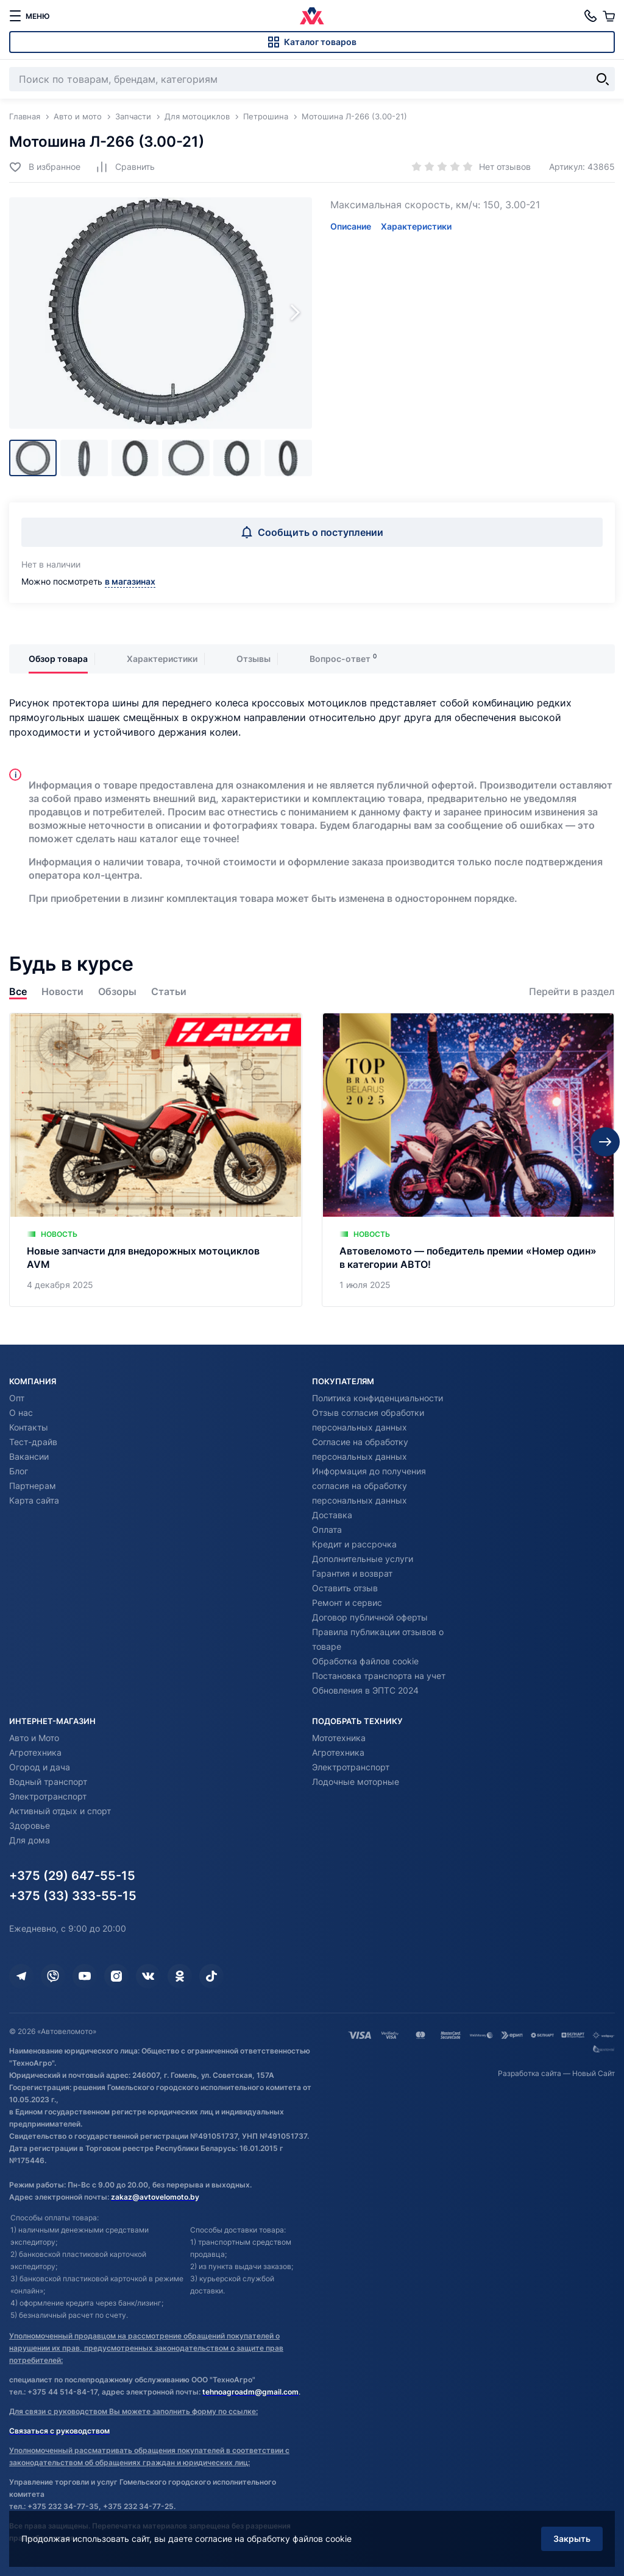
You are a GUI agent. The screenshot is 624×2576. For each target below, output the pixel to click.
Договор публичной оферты (370, 1617)
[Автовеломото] (312, 15)
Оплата (327, 1529)
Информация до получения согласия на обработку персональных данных (369, 1485)
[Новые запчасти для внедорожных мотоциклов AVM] (156, 1159)
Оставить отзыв (345, 1588)
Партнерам (32, 1485)
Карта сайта (34, 1500)
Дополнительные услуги (362, 1559)
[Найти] (602, 79)
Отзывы (253, 658)
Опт (16, 1398)
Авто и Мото (34, 1738)
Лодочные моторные (355, 1781)
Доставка (332, 1515)
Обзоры (117, 992)
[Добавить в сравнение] (125, 166)
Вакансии (29, 1456)
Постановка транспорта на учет (378, 1675)
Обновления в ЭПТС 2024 (365, 1690)
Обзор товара (58, 658)
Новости (62, 992)
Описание (350, 226)
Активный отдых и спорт (60, 1811)
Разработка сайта (529, 2073)
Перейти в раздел (572, 992)
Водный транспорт (48, 1781)
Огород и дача (39, 1767)
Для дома (29, 1840)
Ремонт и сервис (347, 1602)
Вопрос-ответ (340, 658)
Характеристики (416, 226)
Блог (18, 1471)
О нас (21, 1412)
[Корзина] (609, 15)
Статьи (168, 992)
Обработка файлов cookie (365, 1661)
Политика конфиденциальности (377, 1398)
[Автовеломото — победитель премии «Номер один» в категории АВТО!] (468, 1159)
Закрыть (571, 2538)
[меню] (29, 16)
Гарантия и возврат (352, 1573)
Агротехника (35, 1752)
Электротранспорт (48, 1796)
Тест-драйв (33, 1442)
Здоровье (29, 1825)
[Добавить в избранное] (44, 166)
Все (18, 992)
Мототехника (339, 1738)
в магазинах (130, 581)
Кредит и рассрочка (354, 1544)
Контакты (28, 1427)
